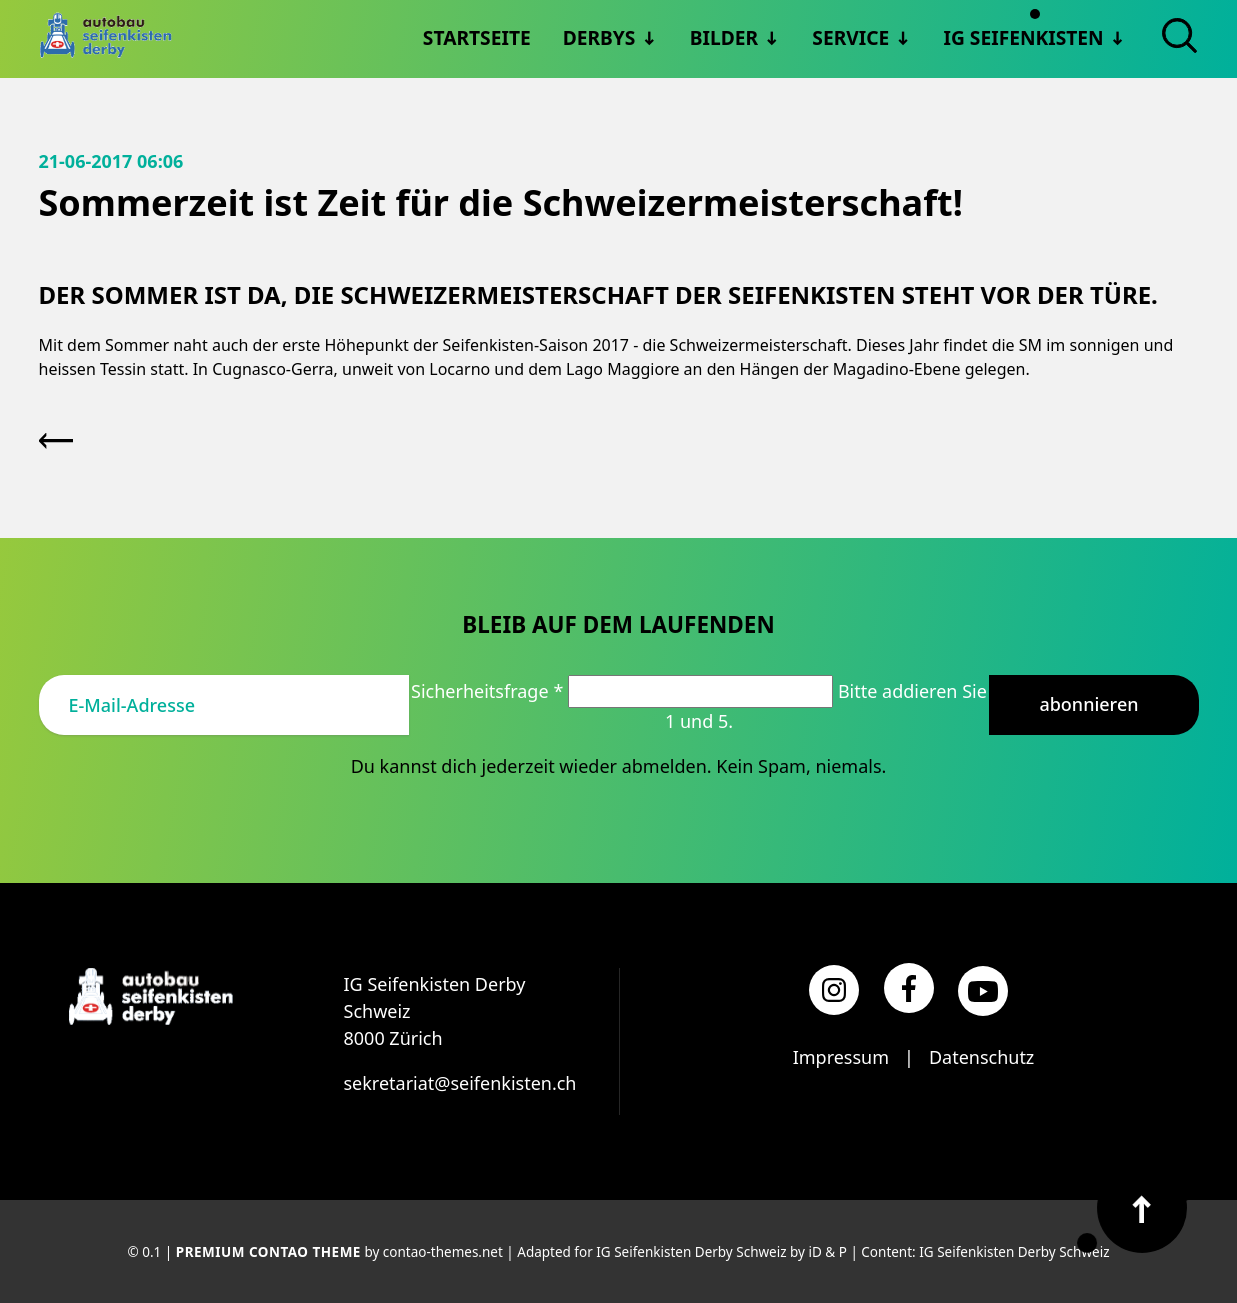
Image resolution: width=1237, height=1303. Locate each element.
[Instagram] (834, 990)
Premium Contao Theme (268, 1252)
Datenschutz (981, 1057)
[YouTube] (983, 991)
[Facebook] (909, 988)
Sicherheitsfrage (489, 691)
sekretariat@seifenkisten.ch (460, 1083)
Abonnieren (1088, 704)
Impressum (841, 1057)
